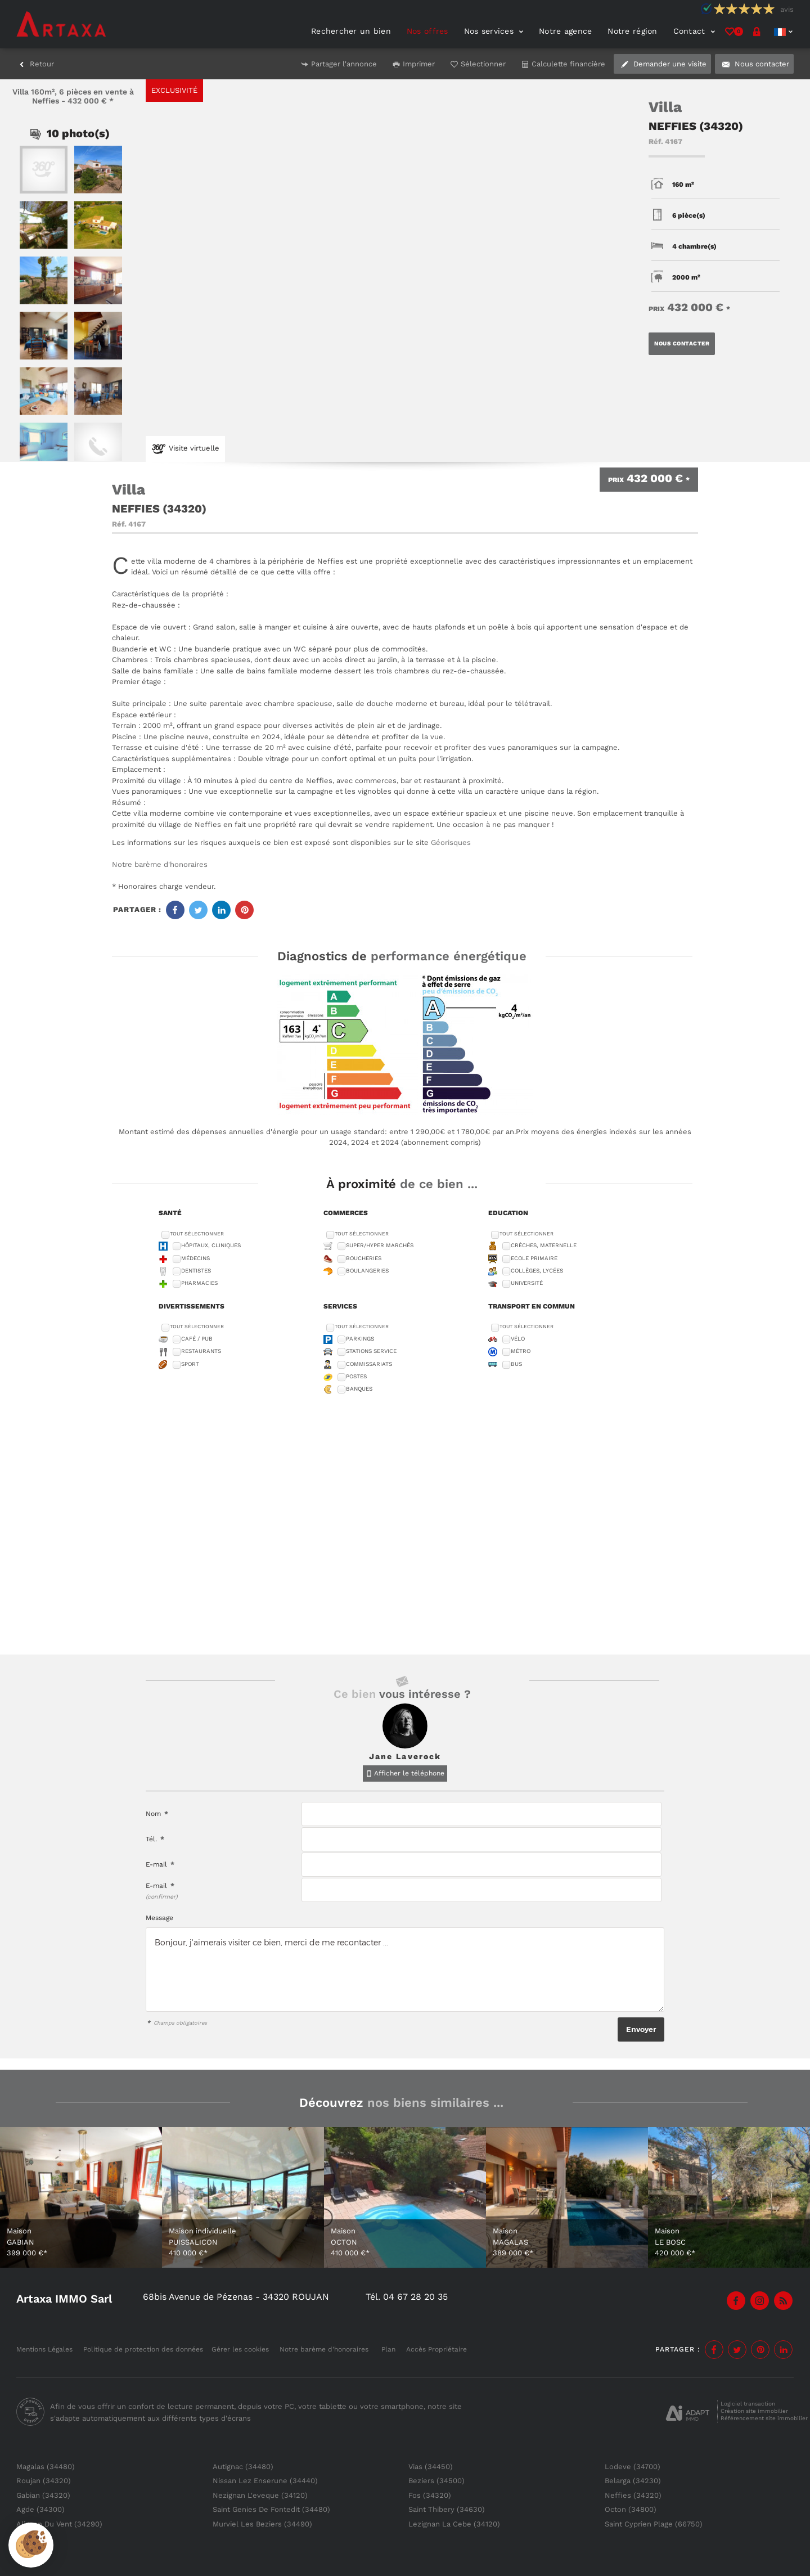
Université (527, 1283)
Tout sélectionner (197, 1234)
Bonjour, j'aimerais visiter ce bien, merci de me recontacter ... (405, 1969)
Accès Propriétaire (436, 2349)
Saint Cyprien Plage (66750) (654, 2524)
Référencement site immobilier (764, 2418)
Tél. (155, 1839)
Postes (356, 1376)
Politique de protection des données (143, 2349)
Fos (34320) (429, 2495)
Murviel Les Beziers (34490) (262, 2524)
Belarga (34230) (633, 2480)
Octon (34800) (630, 2509)
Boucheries (363, 1258)
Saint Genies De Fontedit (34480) (271, 2509)
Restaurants (201, 1351)
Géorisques (451, 842)
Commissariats (369, 1364)
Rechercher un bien (351, 30)
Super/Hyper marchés (379, 1245)
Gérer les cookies (240, 2349)
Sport (190, 1364)
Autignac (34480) (243, 2466)
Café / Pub (197, 1339)
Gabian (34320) (43, 2495)
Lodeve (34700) (632, 2466)
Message (159, 1918)
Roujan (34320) (43, 2480)
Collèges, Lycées (537, 1270)
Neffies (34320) (633, 2495)
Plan (388, 2349)
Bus (516, 1364)
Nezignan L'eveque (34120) (260, 2495)
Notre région (632, 30)
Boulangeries (367, 1270)
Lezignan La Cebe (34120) (454, 2524)
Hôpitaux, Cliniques (211, 1245)
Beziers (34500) (436, 2480)
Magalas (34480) (45, 2466)
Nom (157, 1814)
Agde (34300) (40, 2509)
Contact (694, 30)
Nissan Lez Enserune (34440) (265, 2480)
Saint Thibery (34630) (446, 2509)
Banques (359, 1389)
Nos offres (427, 30)
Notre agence (565, 30)
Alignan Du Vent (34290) (59, 2524)
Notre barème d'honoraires (161, 864)
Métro (520, 1351)
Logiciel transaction (748, 2403)
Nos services (493, 30)
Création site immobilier (754, 2411)
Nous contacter (681, 343)
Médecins (195, 1258)
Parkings (360, 1339)
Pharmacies (199, 1283)
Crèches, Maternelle (544, 1245)
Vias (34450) (430, 2466)
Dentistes (196, 1270)
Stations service (371, 1351)
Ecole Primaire (534, 1258)
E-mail (160, 1864)
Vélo (518, 1339)
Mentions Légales (44, 2349)
